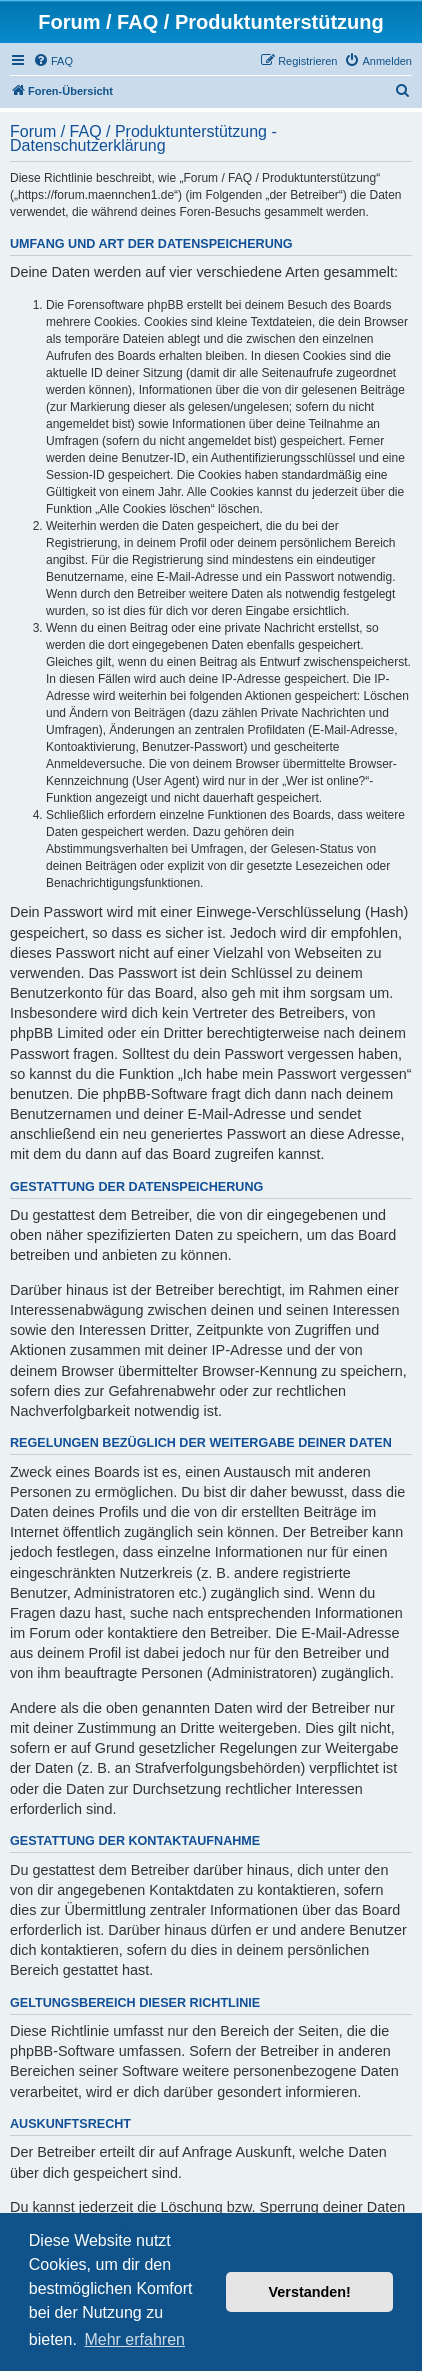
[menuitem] (53, 61)
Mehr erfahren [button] (134, 2339)
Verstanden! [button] (310, 2292)
